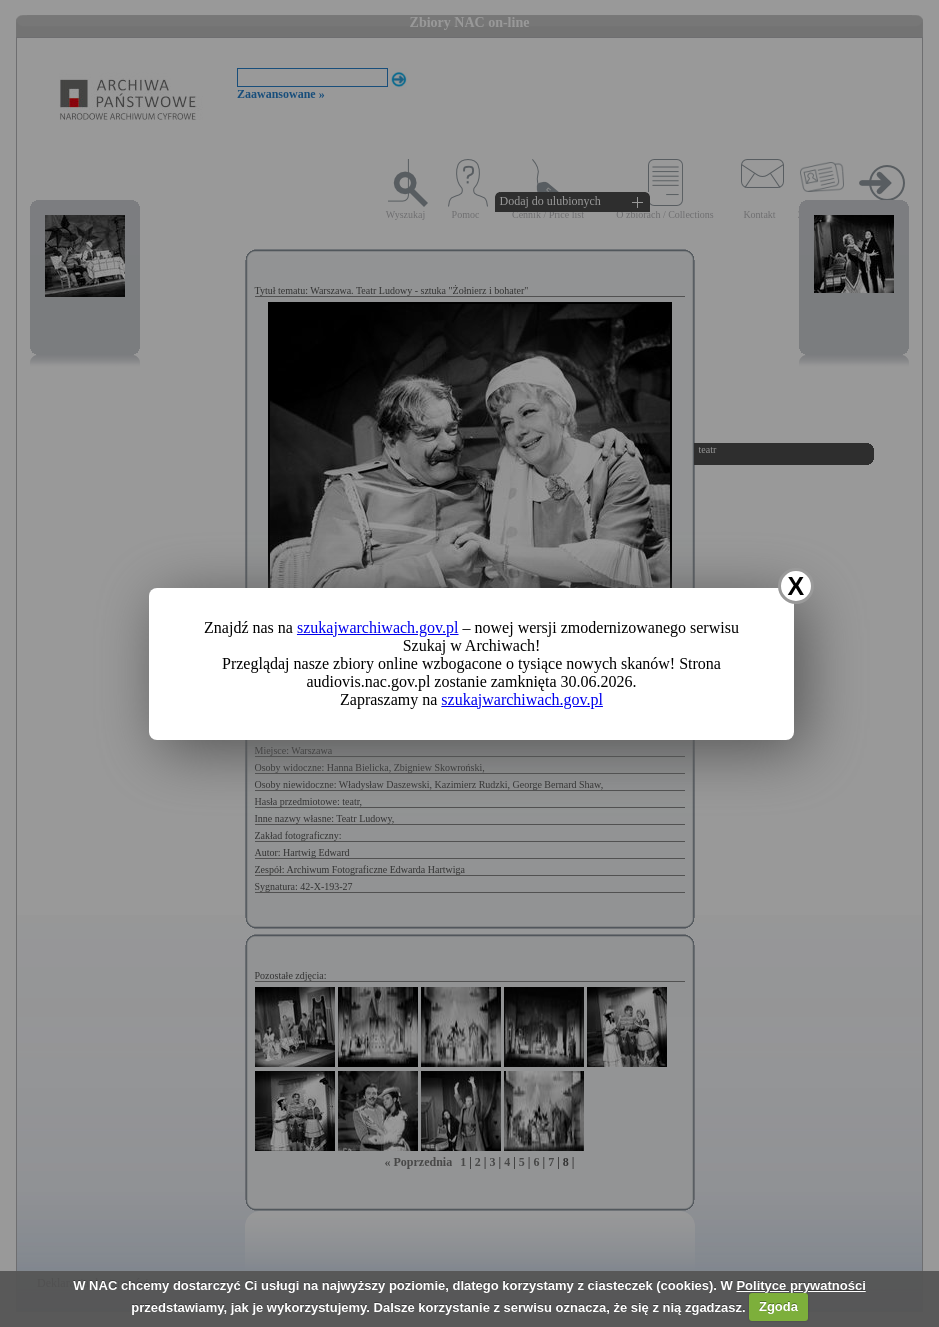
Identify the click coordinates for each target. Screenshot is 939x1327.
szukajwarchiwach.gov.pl (378, 627)
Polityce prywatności (800, 1285)
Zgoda (778, 1306)
